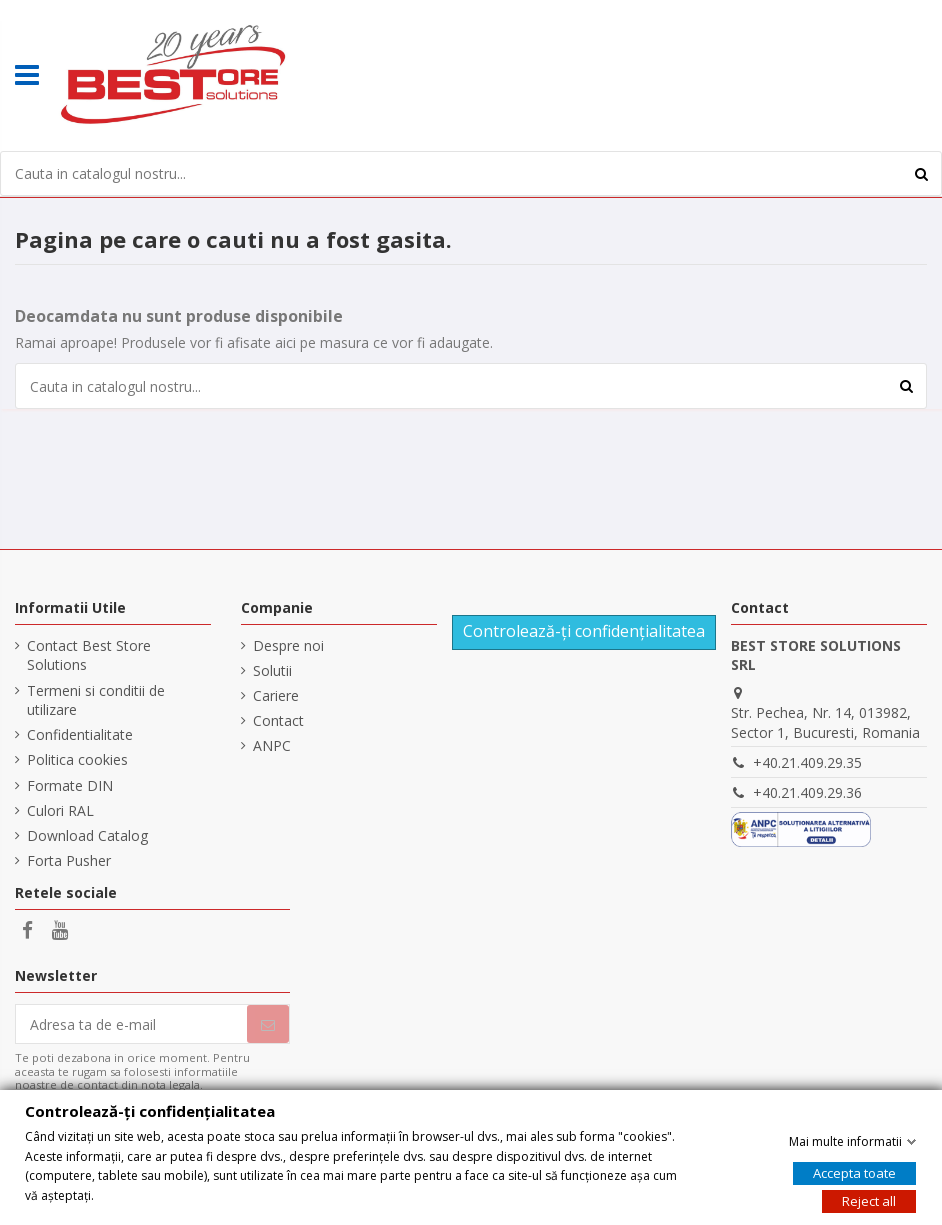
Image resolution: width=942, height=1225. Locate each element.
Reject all (869, 1201)
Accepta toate (854, 1173)
